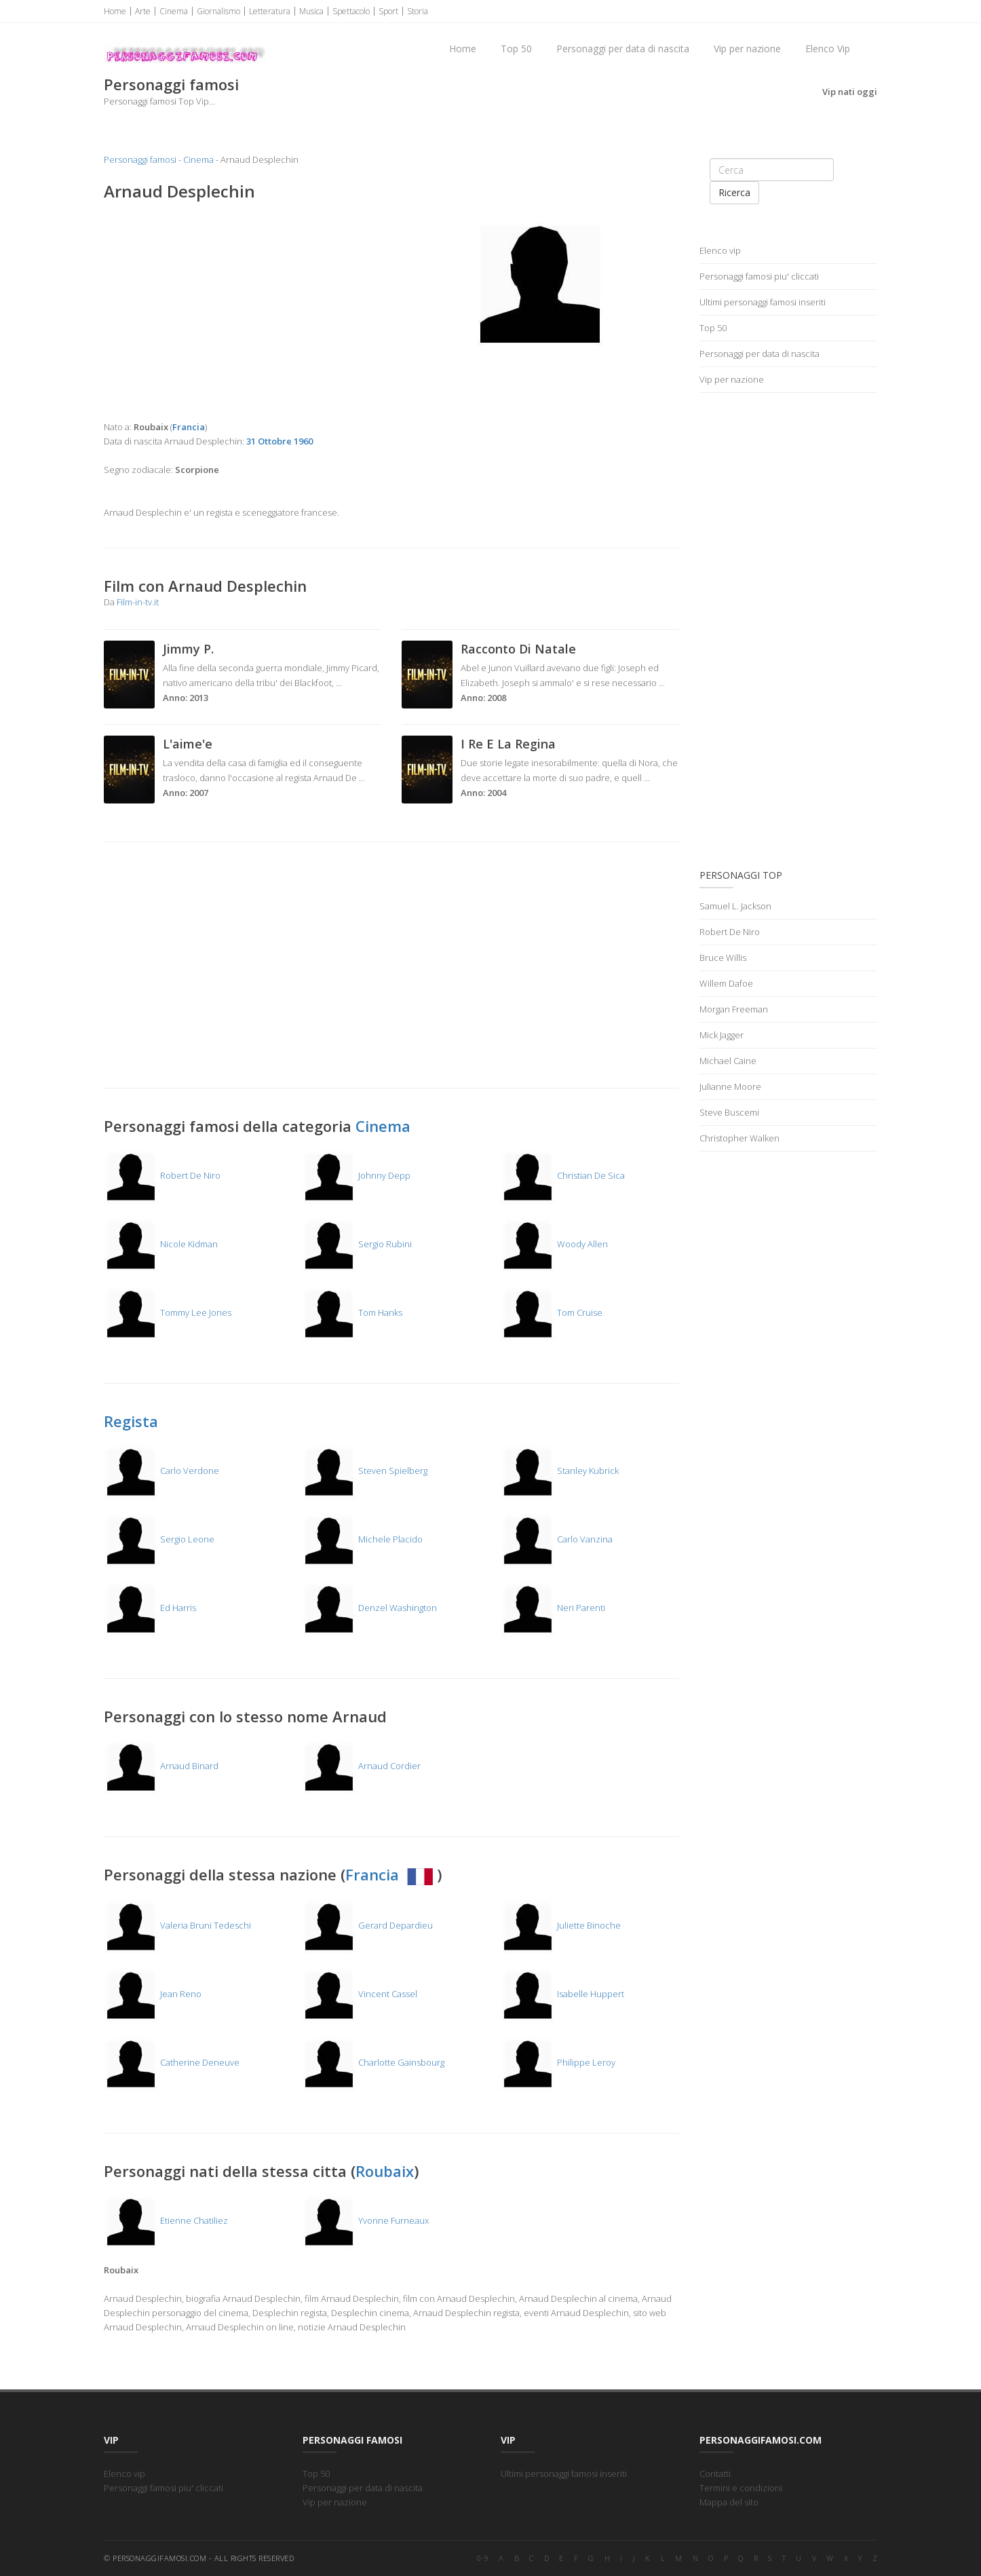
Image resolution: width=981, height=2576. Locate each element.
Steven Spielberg (364, 1470)
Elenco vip (720, 250)
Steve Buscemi (729, 1112)
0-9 (483, 2558)
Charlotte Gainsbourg (373, 2062)
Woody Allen (554, 1244)
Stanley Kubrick (560, 1470)
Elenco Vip (827, 48)
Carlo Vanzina (557, 1539)
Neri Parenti (553, 1608)
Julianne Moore (730, 1086)
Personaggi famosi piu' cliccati (759, 276)
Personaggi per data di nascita (622, 48)
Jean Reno (152, 1994)
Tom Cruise (551, 1312)
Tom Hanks (352, 1312)
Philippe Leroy (558, 2062)
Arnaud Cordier (361, 1766)
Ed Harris (150, 1608)
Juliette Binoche (561, 1925)
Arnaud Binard (161, 1766)
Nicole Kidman (161, 1244)
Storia (417, 11)
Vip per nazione (747, 48)
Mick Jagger (721, 1035)
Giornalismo (218, 11)
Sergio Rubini (357, 1244)
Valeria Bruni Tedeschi (177, 1925)
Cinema (173, 11)
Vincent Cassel (359, 1994)
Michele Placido (362, 1539)
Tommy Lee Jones (167, 1312)
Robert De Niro (162, 1175)
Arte (143, 11)
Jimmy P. (188, 649)
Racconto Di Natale (518, 649)
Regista (131, 1421)
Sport (388, 11)
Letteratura (269, 11)
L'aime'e (187, 744)
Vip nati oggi (849, 92)
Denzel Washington (369, 1608)
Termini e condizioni (740, 2488)
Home (115, 11)
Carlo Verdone (161, 1470)
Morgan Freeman (733, 1009)
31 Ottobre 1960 (279, 441)
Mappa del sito (728, 2502)
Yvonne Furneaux (365, 2220)
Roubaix (384, 2171)
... (339, 683)
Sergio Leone (159, 1539)
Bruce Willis (722, 957)
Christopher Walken (739, 1138)
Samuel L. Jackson (735, 906)
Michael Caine (727, 1061)
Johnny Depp (356, 1175)
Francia (391, 1874)
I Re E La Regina (508, 744)
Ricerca (734, 192)
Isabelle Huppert (562, 1994)
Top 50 (516, 48)
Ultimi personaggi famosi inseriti (762, 302)
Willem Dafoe (726, 983)
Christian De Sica (563, 1175)
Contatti (715, 2473)
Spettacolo (351, 11)
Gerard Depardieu (367, 1925)
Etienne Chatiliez (166, 2220)
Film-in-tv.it (138, 602)
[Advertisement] (242, 311)
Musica (311, 11)
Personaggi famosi (140, 159)
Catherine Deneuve (171, 2062)
